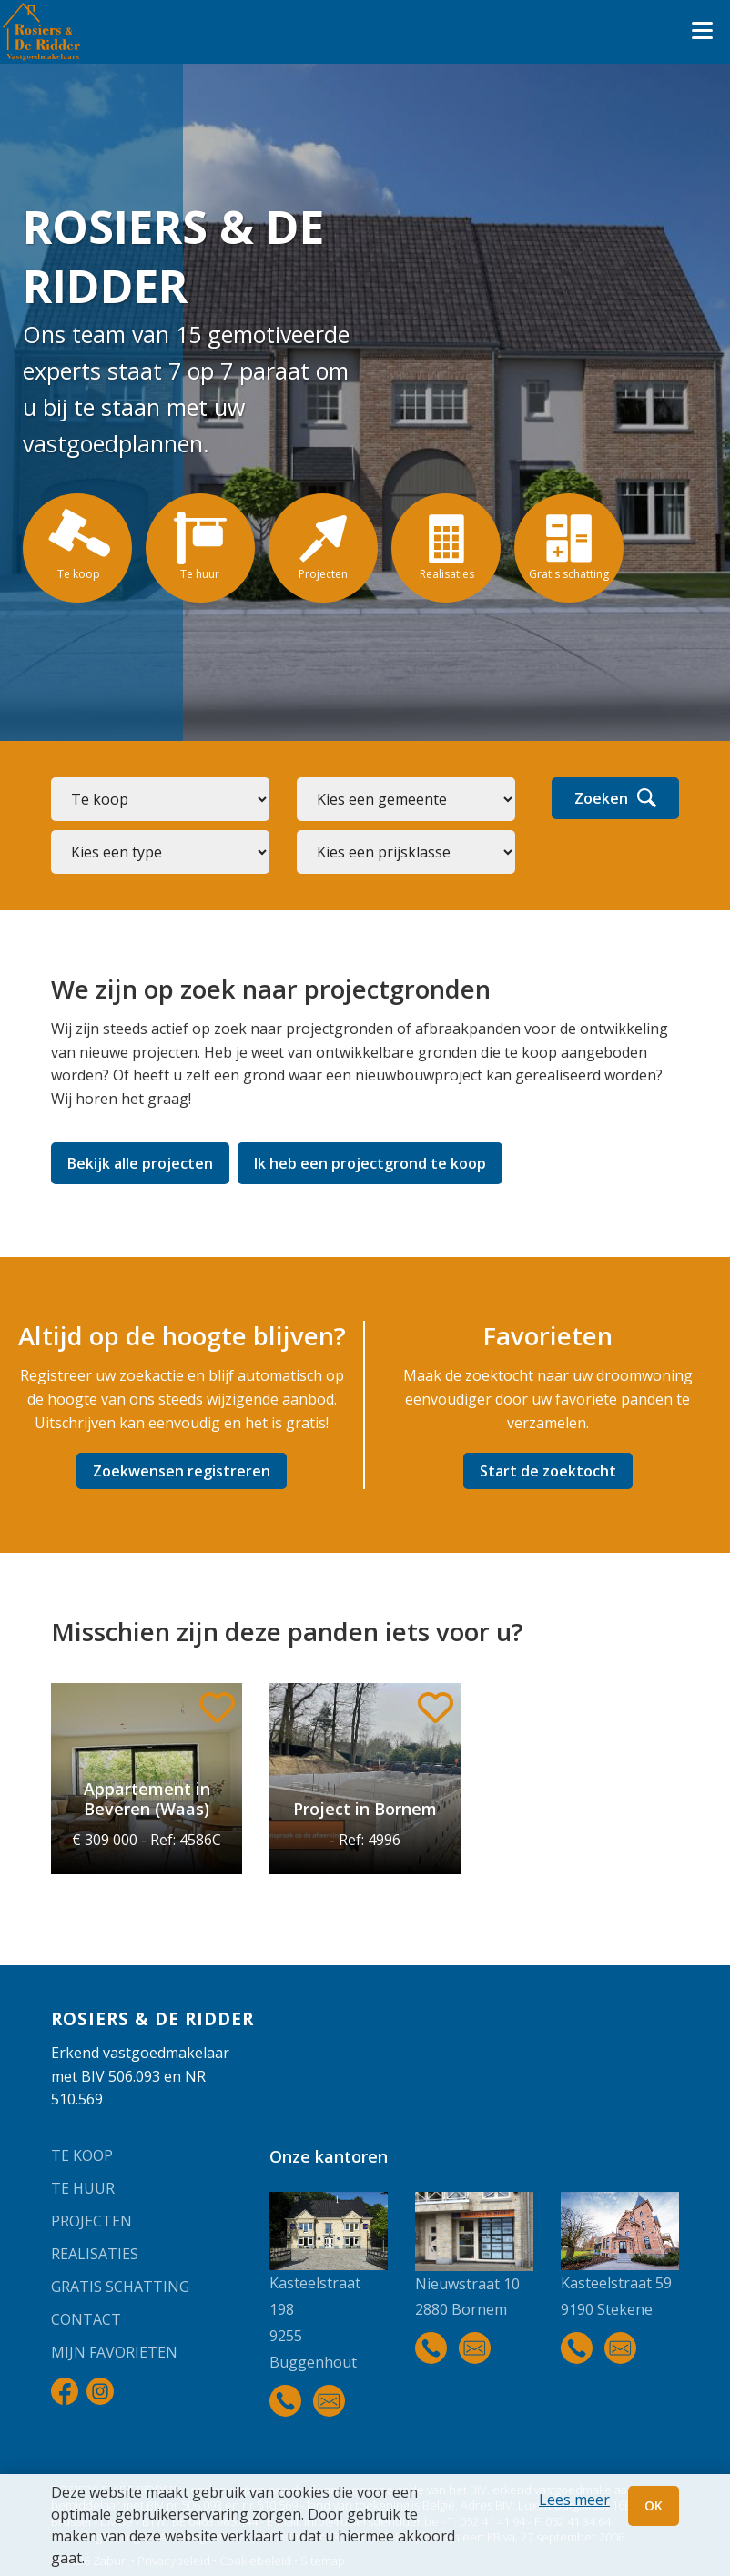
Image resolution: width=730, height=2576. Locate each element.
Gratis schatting (120, 2286)
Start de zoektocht (548, 1471)
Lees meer (574, 2499)
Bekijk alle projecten (140, 1163)
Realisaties (94, 2253)
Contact (86, 2319)
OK (653, 2505)
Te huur (83, 2188)
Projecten (91, 2221)
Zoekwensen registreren (181, 1471)
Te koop (82, 2155)
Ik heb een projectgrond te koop (370, 1163)
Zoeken (615, 798)
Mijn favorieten (114, 2352)
